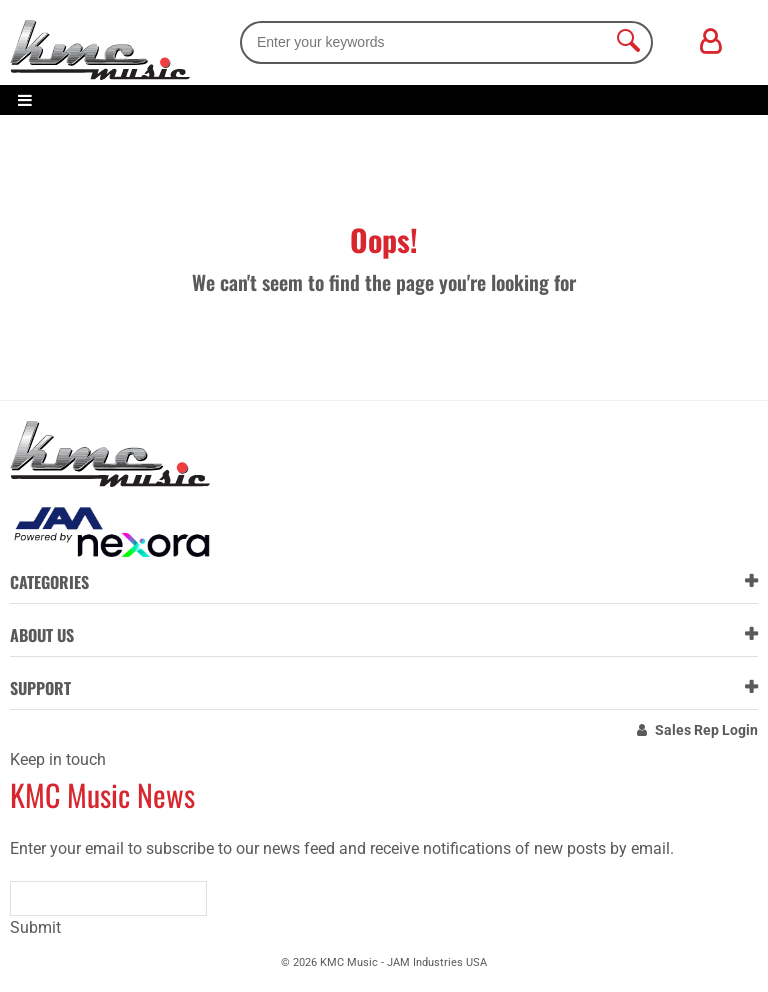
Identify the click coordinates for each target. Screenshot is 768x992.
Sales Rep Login (706, 730)
